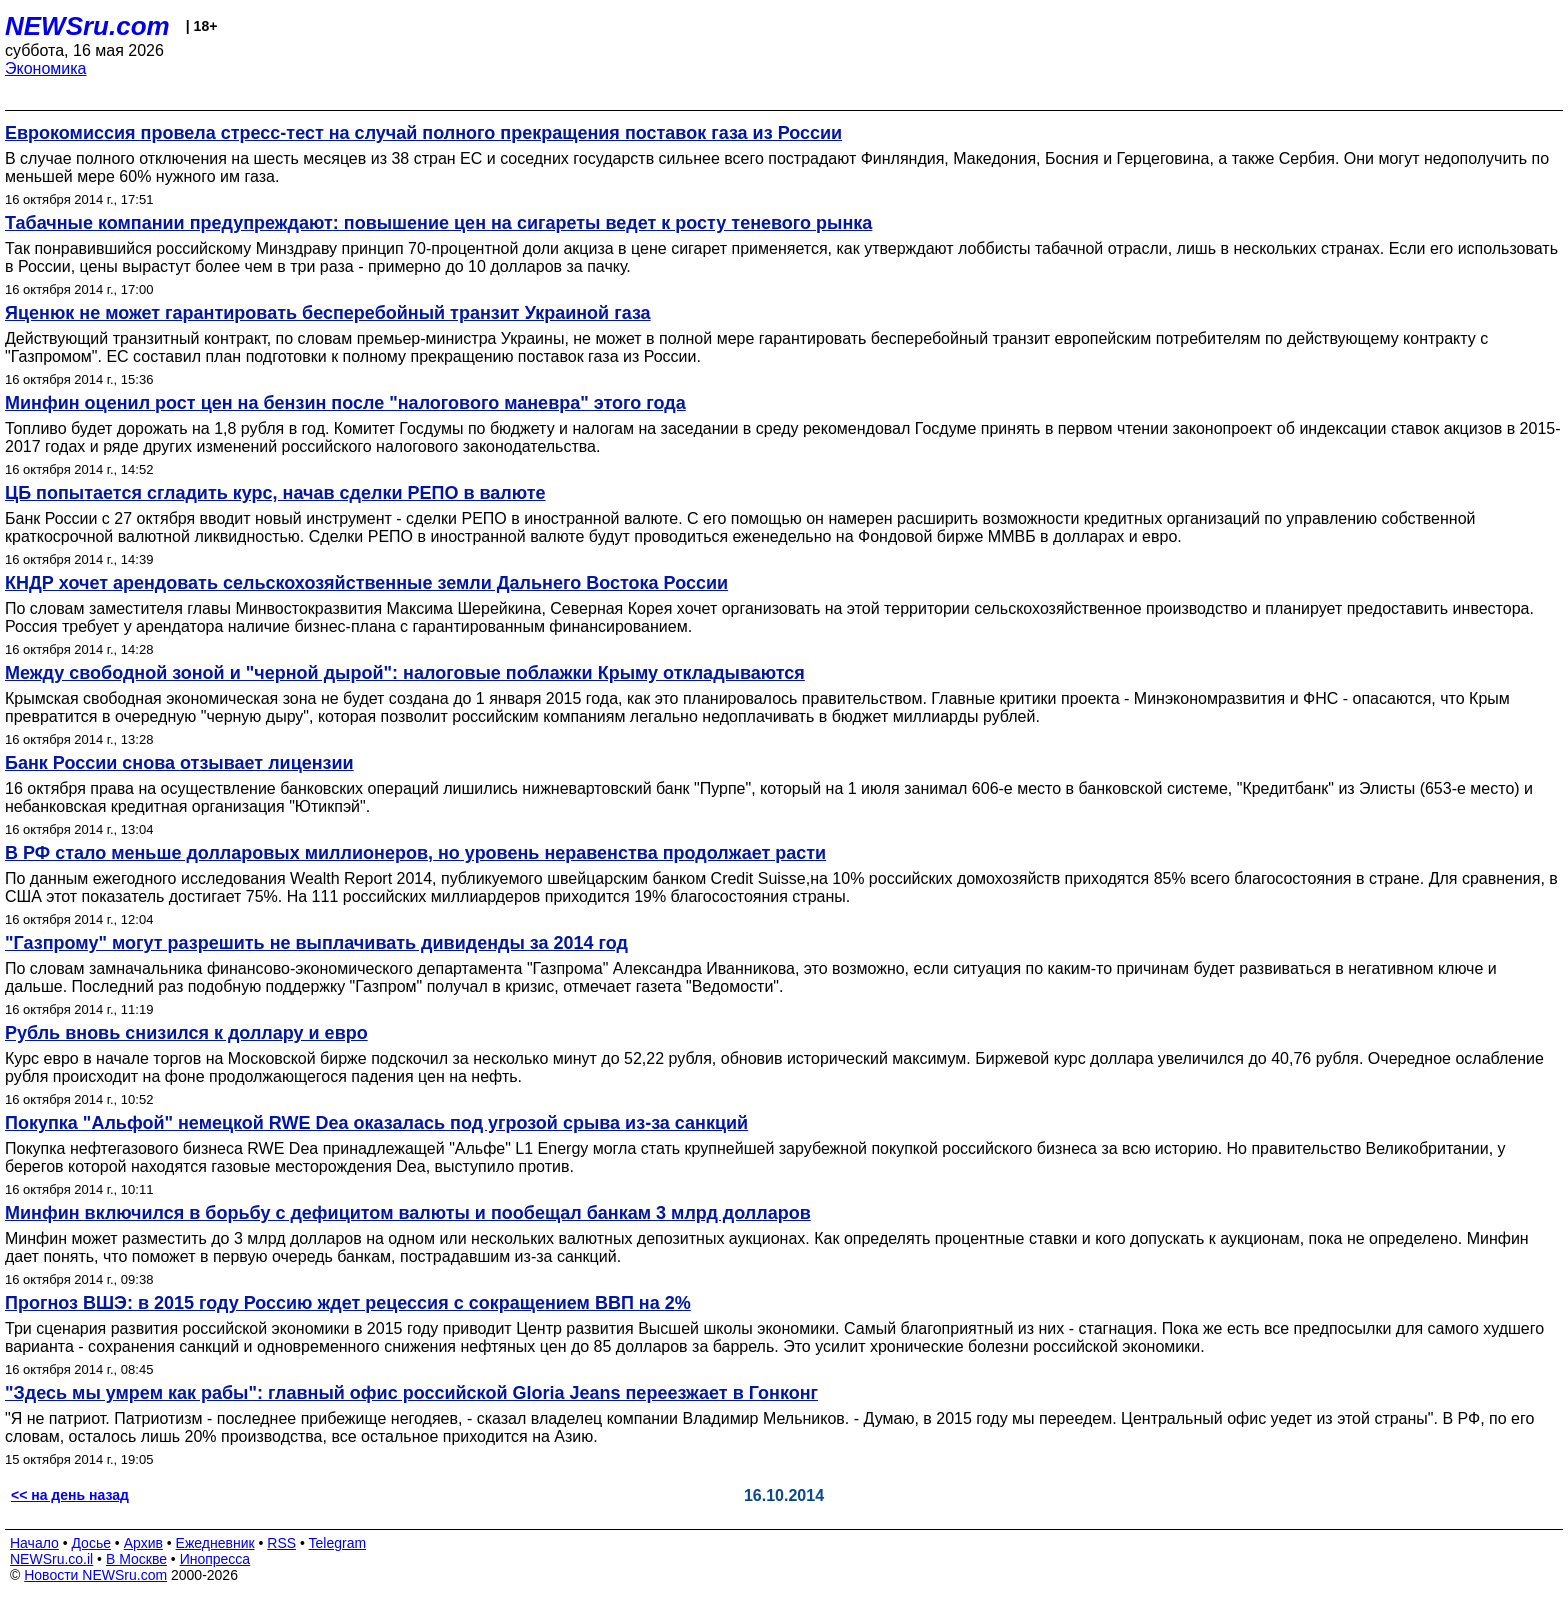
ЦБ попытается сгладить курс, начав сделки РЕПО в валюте (275, 493)
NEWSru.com (87, 26)
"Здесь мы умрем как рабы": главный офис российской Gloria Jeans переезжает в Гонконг (411, 1393)
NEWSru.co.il (51, 1559)
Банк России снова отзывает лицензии (179, 763)
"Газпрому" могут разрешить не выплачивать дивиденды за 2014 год (316, 943)
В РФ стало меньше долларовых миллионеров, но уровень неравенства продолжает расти (415, 853)
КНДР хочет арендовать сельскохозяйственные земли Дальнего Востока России (366, 583)
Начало (34, 1543)
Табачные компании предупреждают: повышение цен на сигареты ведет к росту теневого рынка (438, 223)
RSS (281, 1543)
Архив (143, 1543)
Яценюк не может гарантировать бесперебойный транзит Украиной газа (328, 313)
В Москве (136, 1559)
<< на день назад (70, 1495)
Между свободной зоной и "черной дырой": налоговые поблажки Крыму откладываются (405, 673)
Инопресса (215, 1559)
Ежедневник (215, 1543)
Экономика (46, 68)
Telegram (338, 1543)
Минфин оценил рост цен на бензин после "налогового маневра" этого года (345, 403)
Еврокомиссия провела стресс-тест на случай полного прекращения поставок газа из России (423, 133)
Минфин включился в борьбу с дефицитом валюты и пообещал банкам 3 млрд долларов (408, 1213)
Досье (91, 1543)
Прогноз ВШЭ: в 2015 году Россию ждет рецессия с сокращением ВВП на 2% (348, 1303)
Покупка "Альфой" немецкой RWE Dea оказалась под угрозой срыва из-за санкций (376, 1123)
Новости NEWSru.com (95, 1575)
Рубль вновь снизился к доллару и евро (186, 1033)
